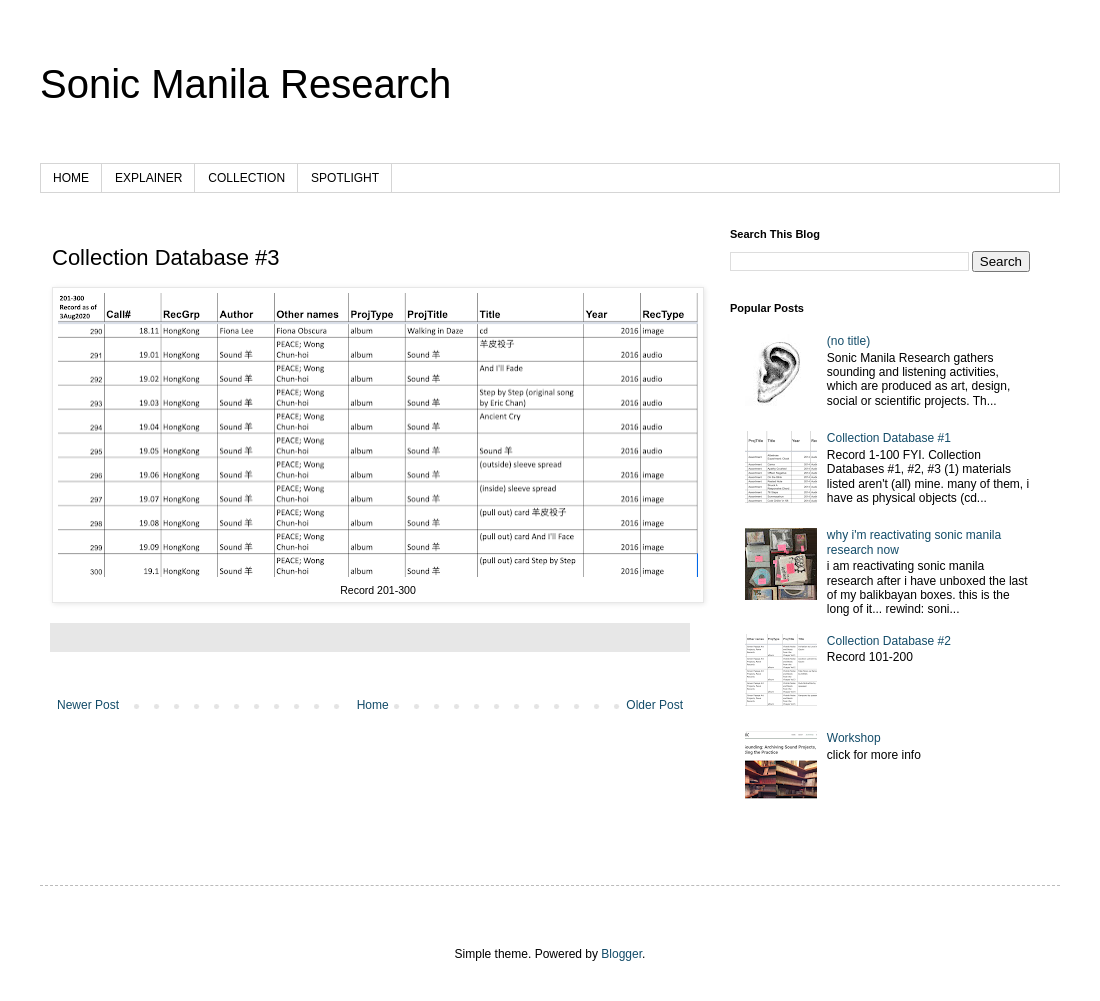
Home (373, 705)
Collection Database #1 (889, 438)
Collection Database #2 (889, 641)
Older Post (654, 705)
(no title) (848, 341)
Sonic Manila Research (245, 84)
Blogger (621, 954)
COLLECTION (246, 178)
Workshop (854, 738)
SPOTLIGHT (345, 178)
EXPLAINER (148, 178)
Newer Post (88, 705)
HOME (71, 178)
